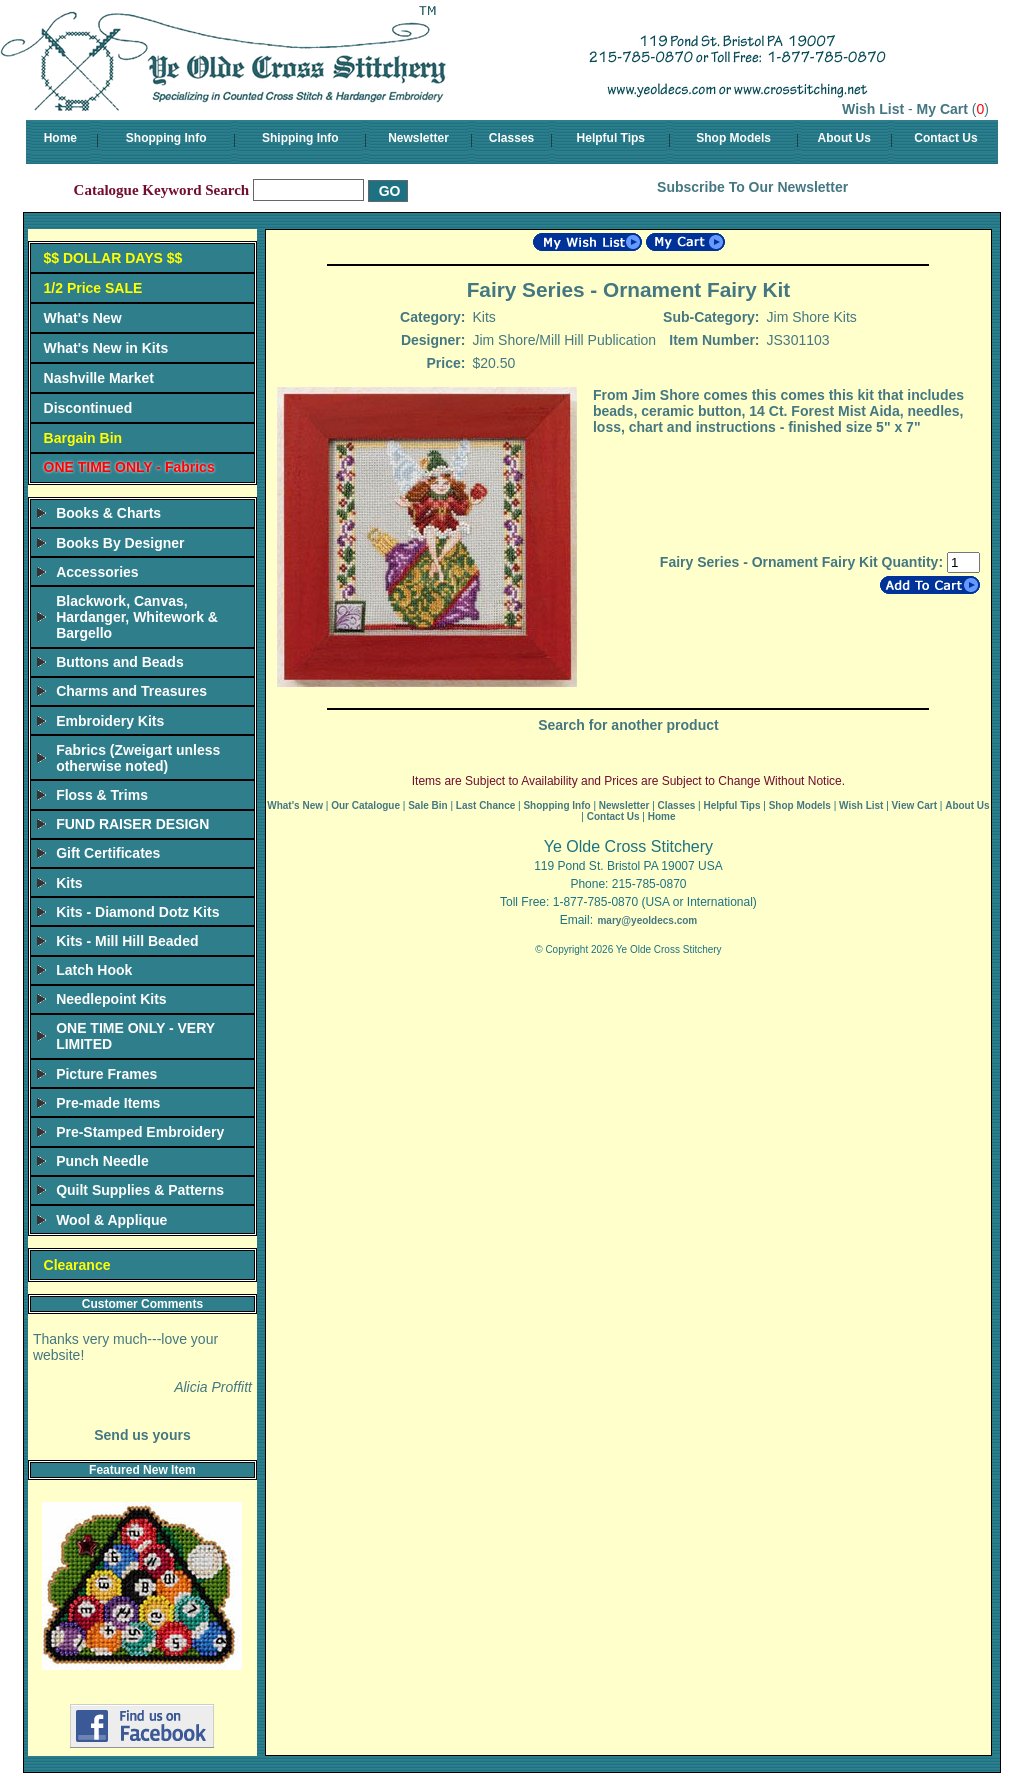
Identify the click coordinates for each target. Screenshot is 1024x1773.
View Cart (914, 805)
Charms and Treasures (131, 691)
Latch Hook (94, 970)
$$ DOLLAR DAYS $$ (113, 258)
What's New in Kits (106, 348)
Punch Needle (102, 1161)
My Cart (942, 109)
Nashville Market (99, 378)
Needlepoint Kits (111, 999)
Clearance (77, 1265)
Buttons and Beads (120, 662)
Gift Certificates (108, 853)
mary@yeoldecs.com (647, 920)
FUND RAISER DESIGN (132, 824)
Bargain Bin (83, 438)
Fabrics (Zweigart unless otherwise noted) (138, 758)
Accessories (97, 572)
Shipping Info (300, 138)
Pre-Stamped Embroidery (140, 1132)
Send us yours (142, 1435)
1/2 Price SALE (93, 288)
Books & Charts (108, 513)
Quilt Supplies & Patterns (140, 1190)
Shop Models (733, 138)
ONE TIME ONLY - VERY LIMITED (135, 1036)
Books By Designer (120, 543)
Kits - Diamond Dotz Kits (137, 912)
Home (60, 138)
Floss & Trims (102, 795)
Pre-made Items (108, 1103)
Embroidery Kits (110, 721)
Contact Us (945, 138)
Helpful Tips (611, 138)
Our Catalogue (365, 805)
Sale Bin (427, 805)
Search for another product (628, 725)
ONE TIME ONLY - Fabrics (129, 467)
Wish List (873, 109)
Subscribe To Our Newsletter (752, 187)
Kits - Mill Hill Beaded (127, 941)
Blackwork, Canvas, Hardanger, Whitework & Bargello (137, 617)
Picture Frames (106, 1074)
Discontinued (88, 408)
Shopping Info (166, 138)
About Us (844, 138)
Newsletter (418, 138)
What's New (83, 318)
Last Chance (485, 805)
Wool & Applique (111, 1220)
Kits (69, 883)
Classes (511, 138)
